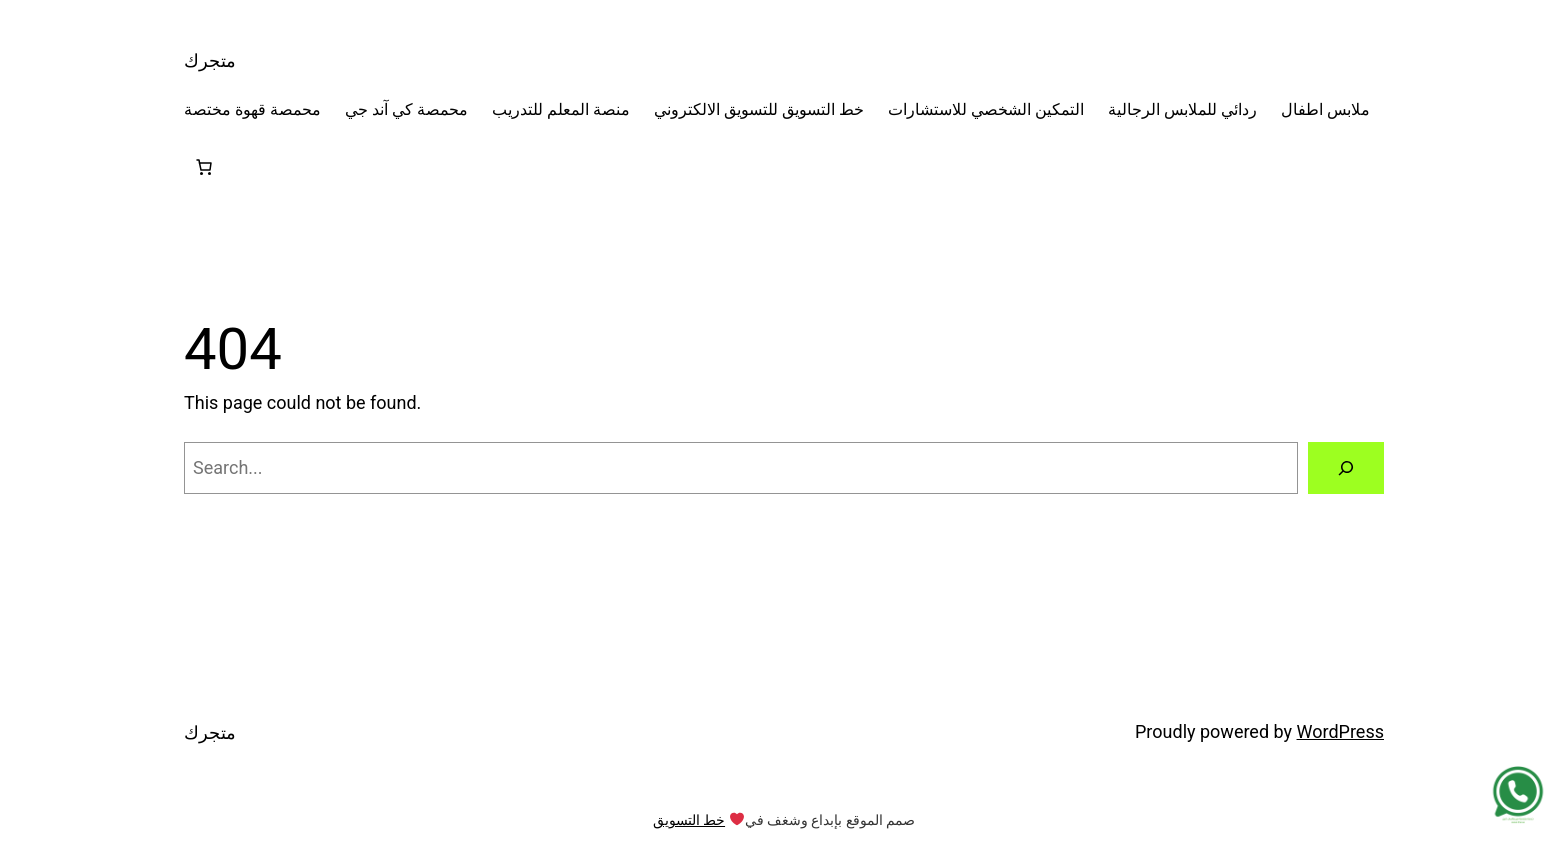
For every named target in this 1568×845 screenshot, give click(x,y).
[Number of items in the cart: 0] (204, 167)
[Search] (1346, 468)
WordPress (1340, 731)
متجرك (210, 60)
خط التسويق (689, 820)
